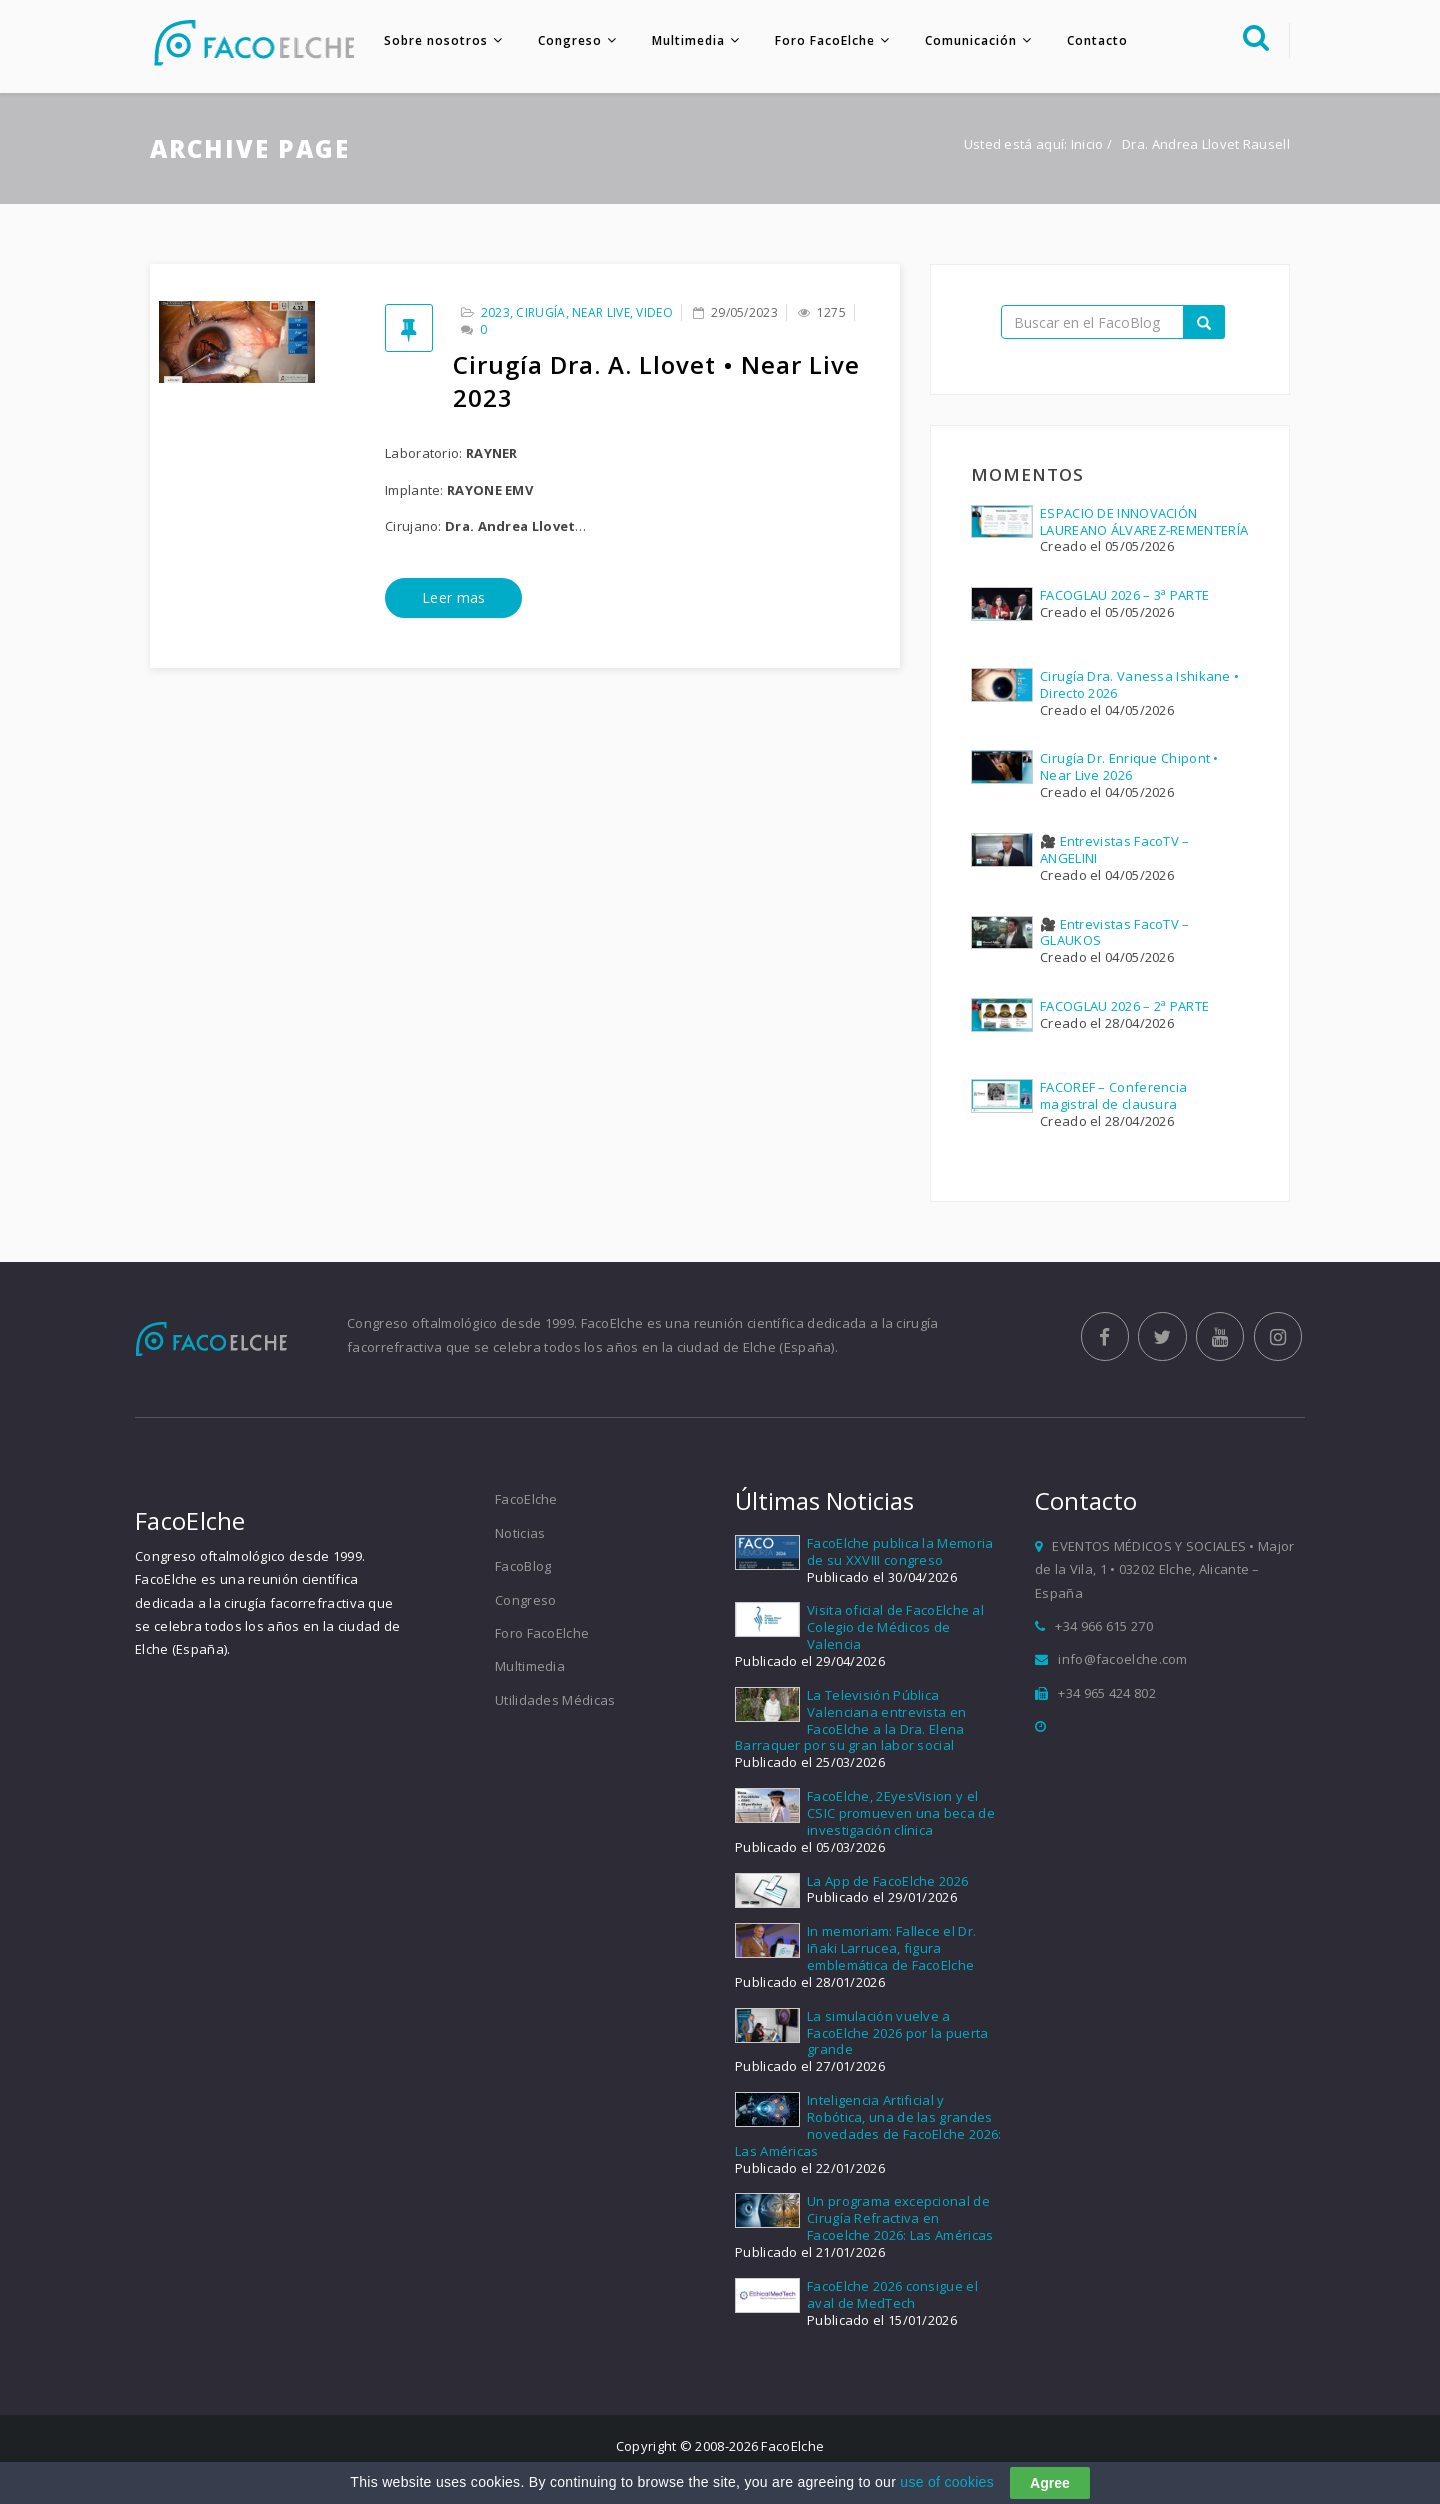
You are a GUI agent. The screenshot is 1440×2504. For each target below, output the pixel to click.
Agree (1050, 2483)
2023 (495, 314)
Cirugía (540, 314)
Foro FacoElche (822, 40)
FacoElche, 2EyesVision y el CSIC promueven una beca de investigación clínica (901, 1815)
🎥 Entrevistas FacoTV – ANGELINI (1115, 851)
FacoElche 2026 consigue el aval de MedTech (892, 2296)
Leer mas (453, 599)
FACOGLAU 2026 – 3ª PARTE (1124, 597)
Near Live (601, 314)
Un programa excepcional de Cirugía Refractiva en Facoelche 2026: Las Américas (900, 2220)
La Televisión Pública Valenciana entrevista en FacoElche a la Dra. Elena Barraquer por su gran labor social (850, 1721)
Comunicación (968, 40)
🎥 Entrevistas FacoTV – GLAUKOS (1115, 933)
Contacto (1094, 40)
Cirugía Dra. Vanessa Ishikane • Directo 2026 (1139, 686)
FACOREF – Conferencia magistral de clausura (1113, 1096)
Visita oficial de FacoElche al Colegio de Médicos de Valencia (895, 1629)
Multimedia (685, 40)
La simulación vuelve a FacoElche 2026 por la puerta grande (897, 2034)
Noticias (520, 1534)
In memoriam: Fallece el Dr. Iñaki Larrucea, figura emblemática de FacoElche (891, 1950)
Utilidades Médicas (555, 1701)
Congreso (567, 40)
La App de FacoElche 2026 (887, 1882)
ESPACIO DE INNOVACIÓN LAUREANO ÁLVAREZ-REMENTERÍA (1144, 522)
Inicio (1087, 146)
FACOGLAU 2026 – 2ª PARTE (1124, 1008)
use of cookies (947, 2482)
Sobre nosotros (433, 40)
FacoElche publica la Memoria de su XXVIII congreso (900, 1552)
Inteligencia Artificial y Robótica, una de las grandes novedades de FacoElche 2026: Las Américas (868, 2127)
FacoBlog (523, 1568)
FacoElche (526, 1501)
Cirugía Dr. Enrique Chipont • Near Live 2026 (1129, 768)
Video (654, 314)
